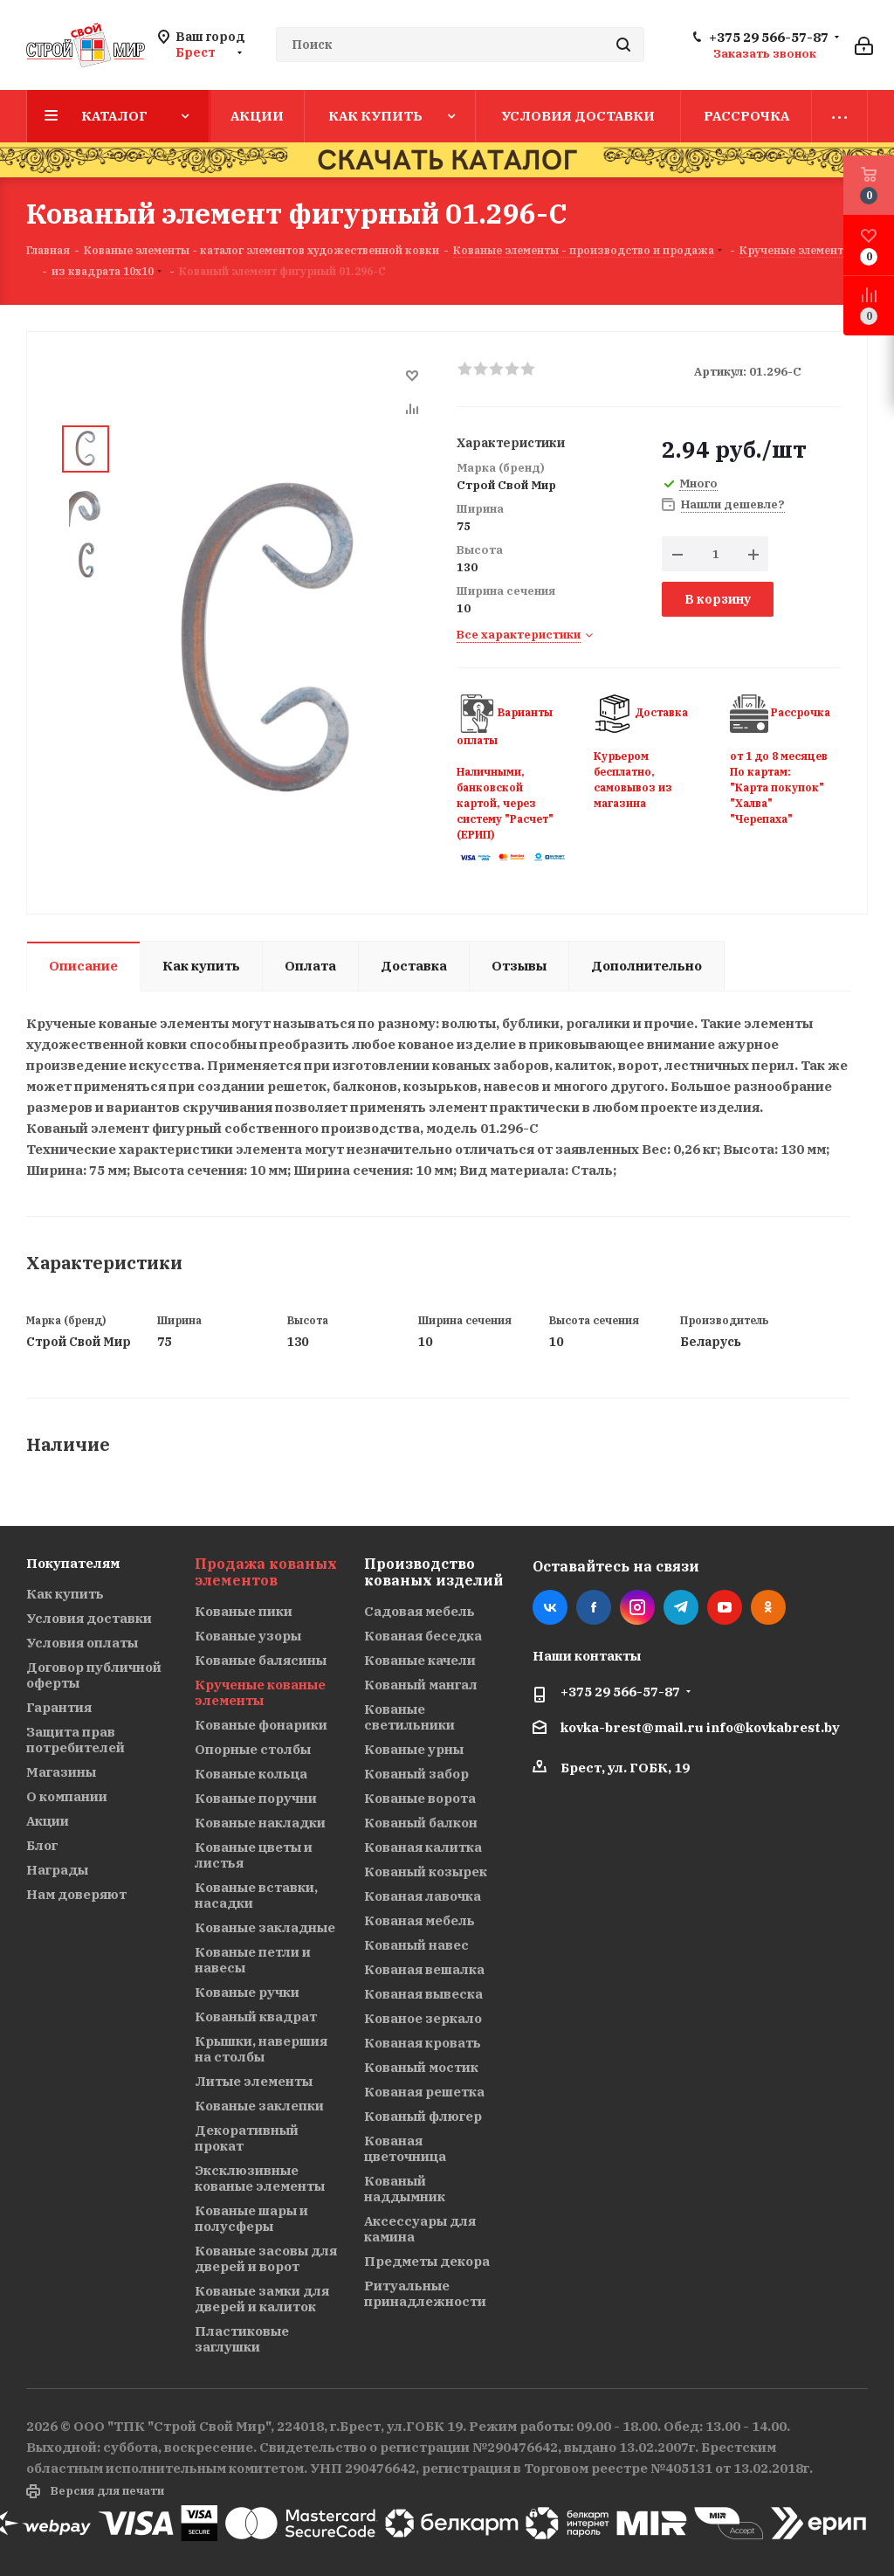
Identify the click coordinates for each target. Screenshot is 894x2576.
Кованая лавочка (422, 1896)
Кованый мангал (421, 1684)
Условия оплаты (82, 1642)
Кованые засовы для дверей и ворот (266, 2258)
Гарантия (59, 1707)
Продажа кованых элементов (266, 1572)
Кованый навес (416, 1945)
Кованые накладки (260, 1822)
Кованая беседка (423, 1635)
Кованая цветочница (405, 2148)
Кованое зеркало (423, 2018)
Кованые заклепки (259, 2105)
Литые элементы (254, 2081)
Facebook (593, 1607)
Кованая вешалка (424, 1969)
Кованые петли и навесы (253, 1960)
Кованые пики (243, 1611)
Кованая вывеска (423, 1994)
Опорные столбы (253, 1749)
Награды (57, 1869)
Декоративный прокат (247, 2138)
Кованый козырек (425, 1871)
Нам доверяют (76, 1894)
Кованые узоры (248, 1635)
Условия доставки (89, 1618)
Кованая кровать (422, 2042)
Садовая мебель (419, 1611)
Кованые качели (420, 1660)
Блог (42, 1845)
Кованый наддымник (404, 2188)
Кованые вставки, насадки (256, 1895)
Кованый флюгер (423, 2116)
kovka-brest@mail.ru (632, 1727)
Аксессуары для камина (420, 2229)
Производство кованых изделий (433, 1572)
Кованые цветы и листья (254, 1855)
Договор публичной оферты (94, 1675)
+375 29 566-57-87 (769, 37)
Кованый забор (416, 1773)
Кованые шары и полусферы (251, 2218)
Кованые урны (414, 1749)
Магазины (61, 1772)
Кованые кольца (251, 1773)
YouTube (724, 1607)
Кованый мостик (421, 2067)
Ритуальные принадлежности (425, 2293)
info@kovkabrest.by (773, 1727)
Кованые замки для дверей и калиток (262, 2298)
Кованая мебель (419, 1920)
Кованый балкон (421, 1822)
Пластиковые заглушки (242, 2339)
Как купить (65, 1593)
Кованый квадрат (256, 2016)
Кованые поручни (256, 1798)
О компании (66, 1796)
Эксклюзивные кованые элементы (260, 2178)
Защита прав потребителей (75, 1739)
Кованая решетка (424, 2091)
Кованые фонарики (261, 1724)
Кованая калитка (423, 1847)
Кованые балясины (261, 1660)
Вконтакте (550, 1607)
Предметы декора (427, 2261)
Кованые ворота (420, 1798)
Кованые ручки (247, 1992)
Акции (47, 1821)
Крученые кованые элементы (260, 1692)
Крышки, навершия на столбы (261, 2049)
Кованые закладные (265, 1927)
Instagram (637, 1607)
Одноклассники (768, 1607)
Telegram (681, 1607)
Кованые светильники (409, 1717)
